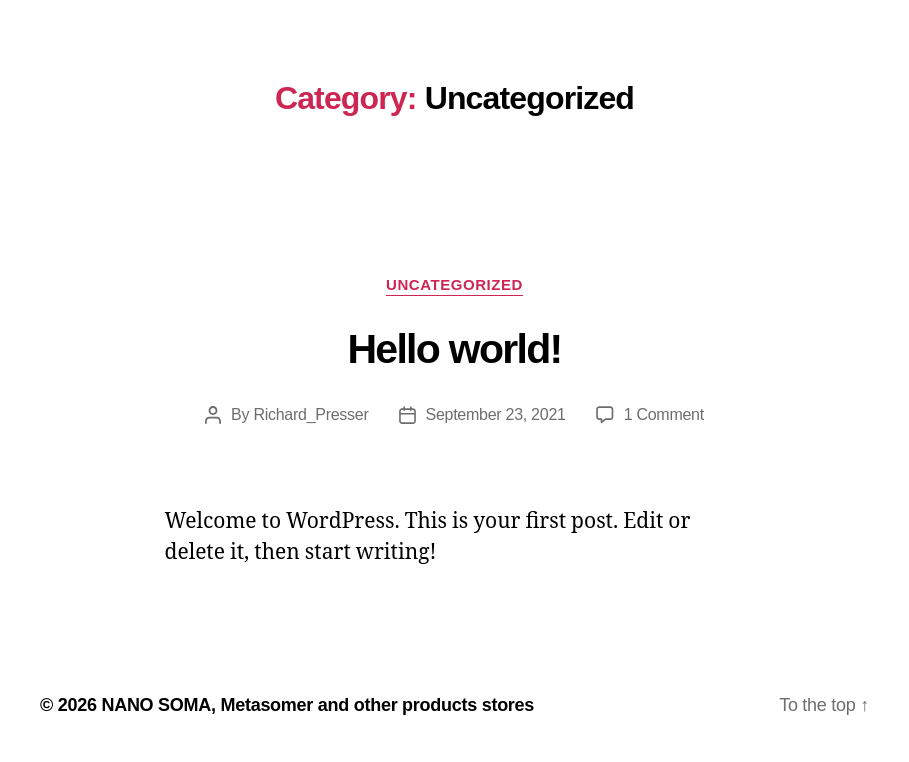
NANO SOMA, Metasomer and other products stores (317, 705)
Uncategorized (454, 284)
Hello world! (454, 349)
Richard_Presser (310, 414)
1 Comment (664, 414)
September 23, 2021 (496, 414)
